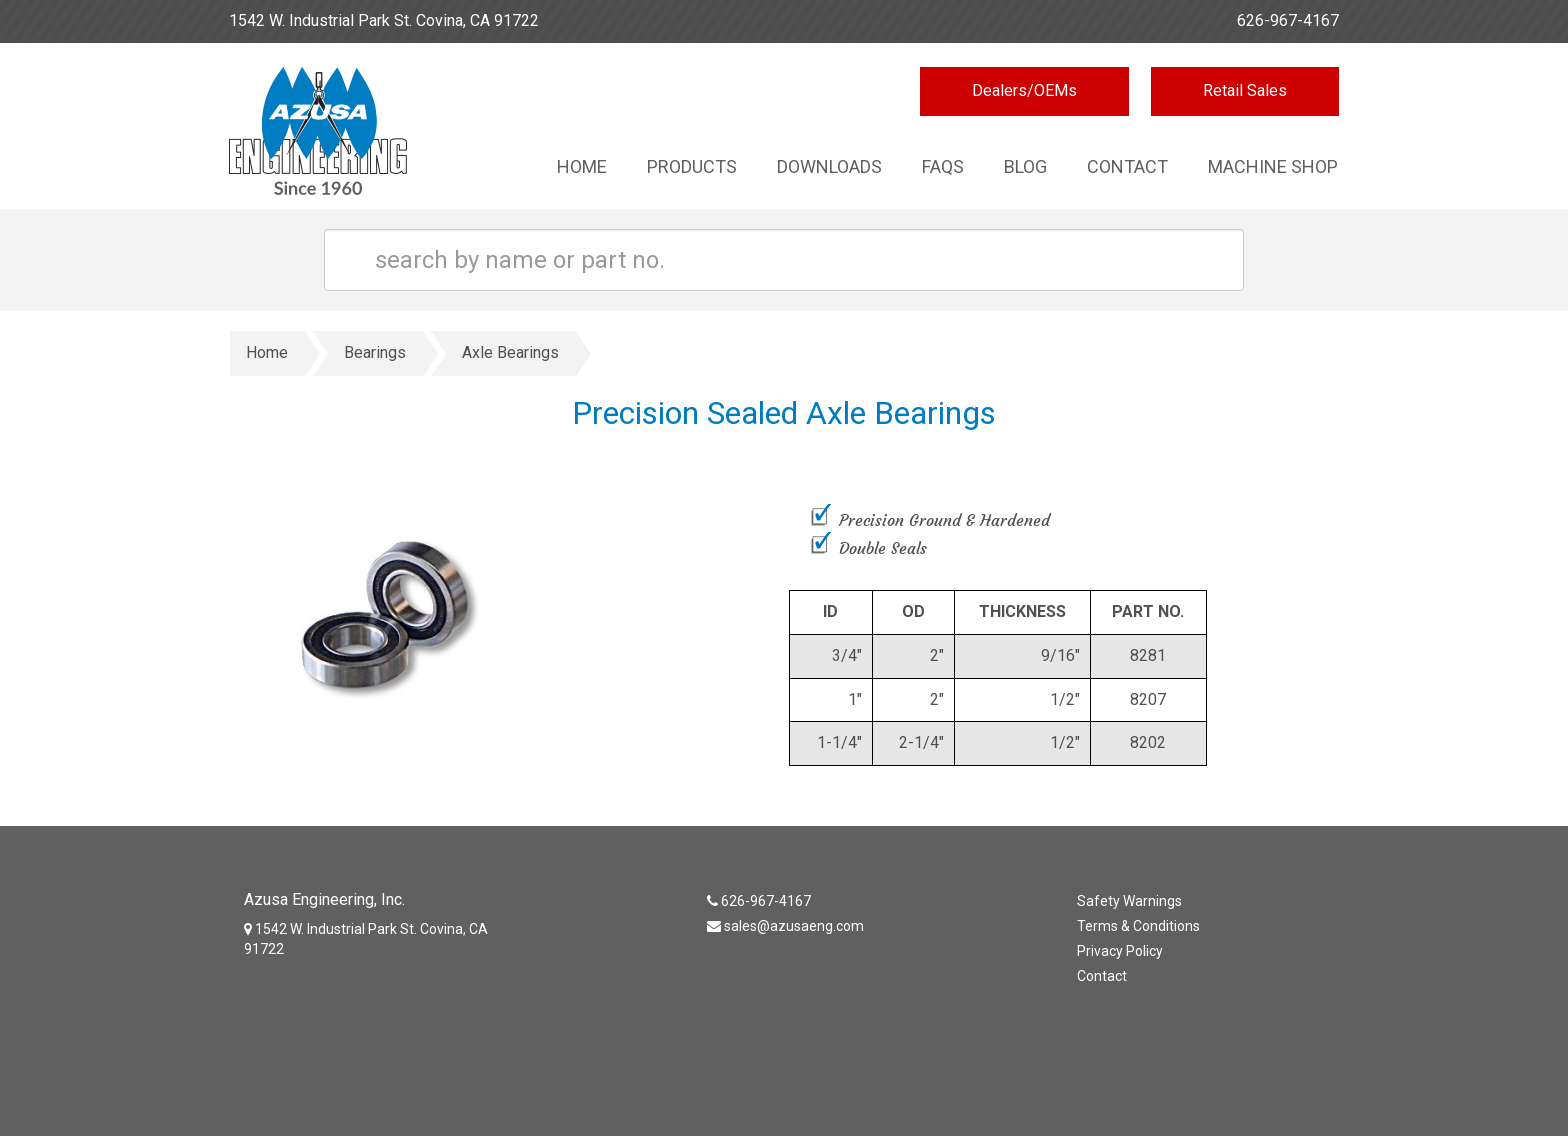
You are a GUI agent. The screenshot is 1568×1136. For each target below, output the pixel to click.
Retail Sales (1245, 90)
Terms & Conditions (1138, 926)
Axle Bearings (510, 352)
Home (582, 166)
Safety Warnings (1129, 901)
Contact (1127, 166)
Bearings (375, 352)
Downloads (829, 166)
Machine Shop (1273, 166)
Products (692, 166)
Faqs (943, 166)
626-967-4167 (1288, 20)
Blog (1025, 166)
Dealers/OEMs (1024, 90)
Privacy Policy (1120, 951)
